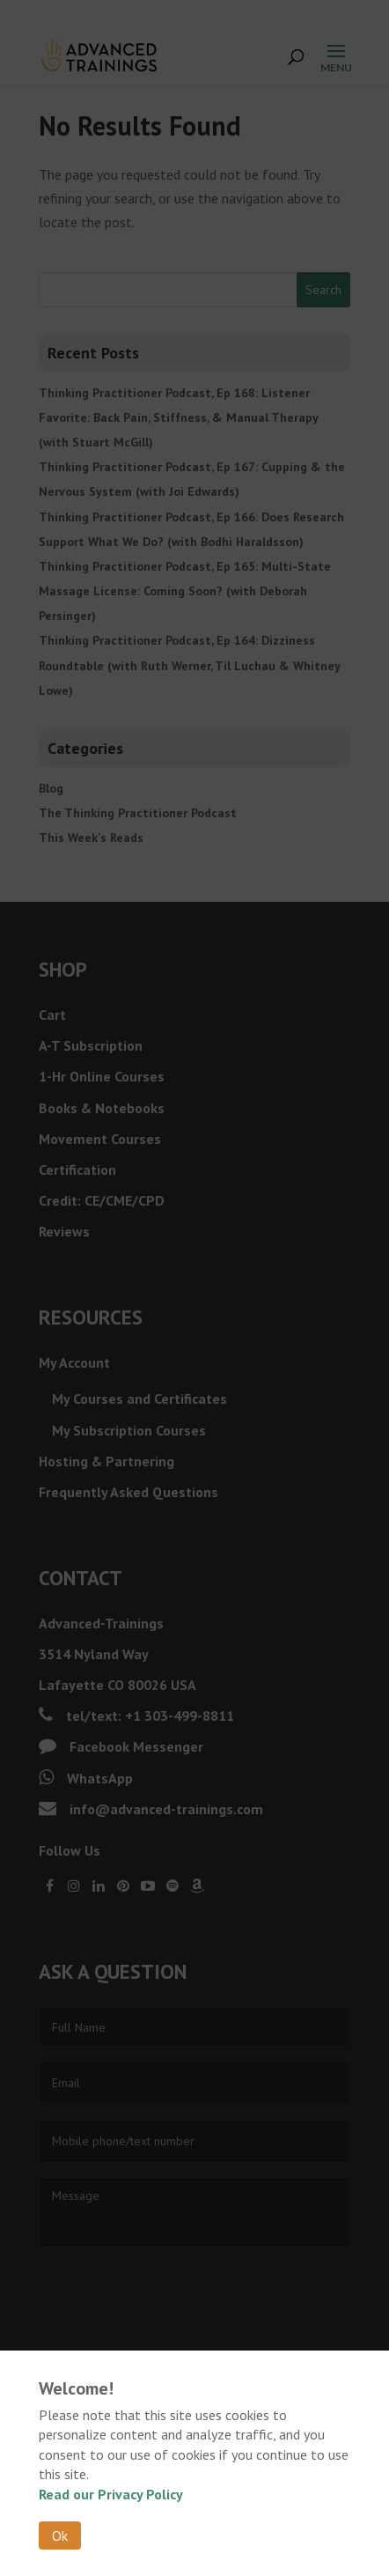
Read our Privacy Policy (111, 2494)
